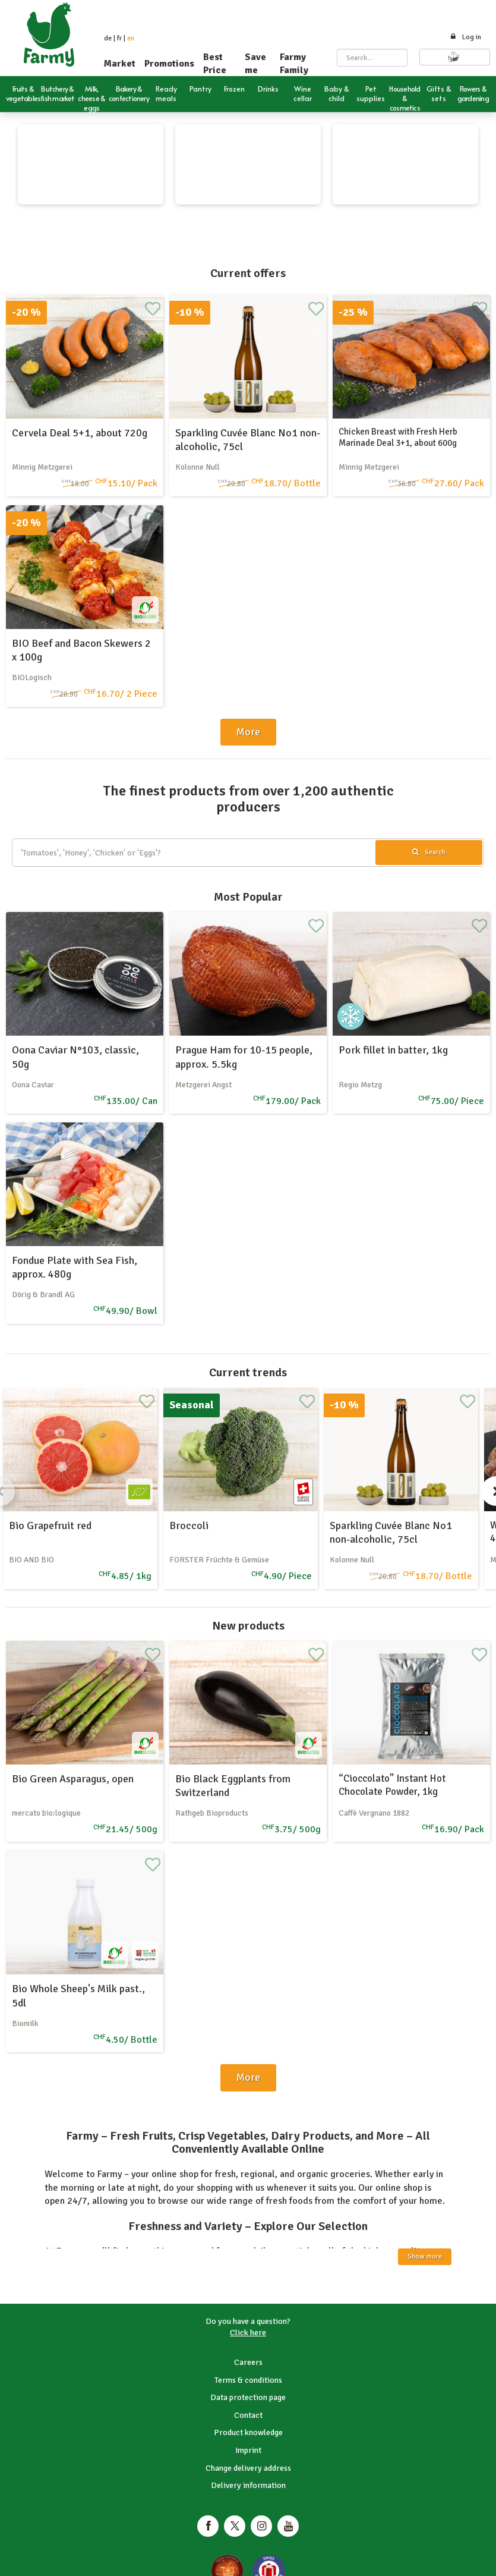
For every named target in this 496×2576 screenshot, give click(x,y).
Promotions (169, 64)
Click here (248, 2332)
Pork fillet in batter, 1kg (393, 1049)
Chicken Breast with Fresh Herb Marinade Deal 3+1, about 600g (398, 437)
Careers (248, 2362)
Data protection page (248, 2397)
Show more (424, 2256)
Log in (465, 37)
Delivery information (248, 2485)
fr (119, 38)
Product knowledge (248, 2432)
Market (119, 64)
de (108, 38)
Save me (255, 63)
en (130, 38)
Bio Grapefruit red (50, 1525)
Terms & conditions (248, 2380)
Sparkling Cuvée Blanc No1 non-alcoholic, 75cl (391, 1532)
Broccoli (188, 1525)
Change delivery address (248, 2468)
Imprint (248, 2450)
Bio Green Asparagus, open (73, 1778)
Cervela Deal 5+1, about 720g (79, 432)
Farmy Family (294, 63)
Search (429, 852)
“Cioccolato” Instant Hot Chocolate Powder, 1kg (392, 1785)
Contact (248, 2415)
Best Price (214, 63)
